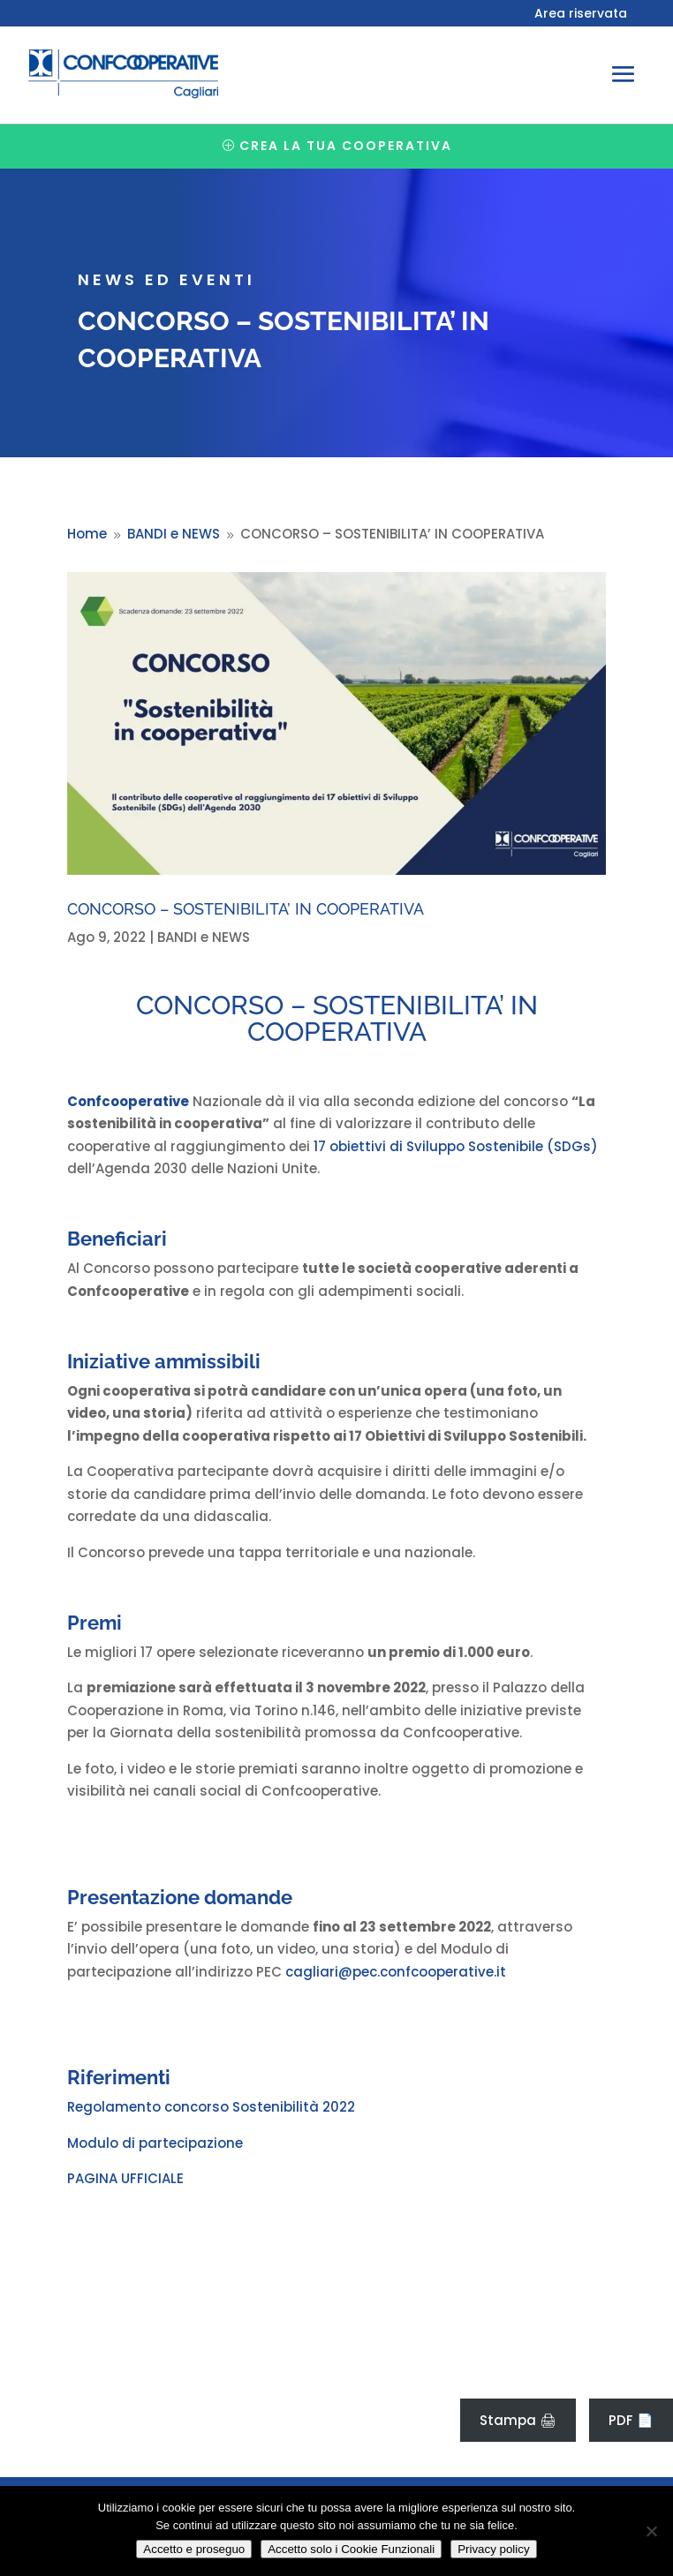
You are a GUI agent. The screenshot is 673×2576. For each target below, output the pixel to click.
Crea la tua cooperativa (345, 145)
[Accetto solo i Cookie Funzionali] (651, 2531)
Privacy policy (493, 2549)
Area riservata (580, 14)
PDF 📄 (631, 2420)
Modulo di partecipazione (155, 2143)
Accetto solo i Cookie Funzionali (351, 2549)
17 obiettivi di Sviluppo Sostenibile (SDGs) (456, 1146)
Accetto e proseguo (194, 2549)
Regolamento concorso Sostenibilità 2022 (211, 2107)
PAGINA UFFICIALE (125, 2178)
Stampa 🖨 (518, 2420)
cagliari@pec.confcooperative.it (395, 1971)
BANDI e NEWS (203, 937)
